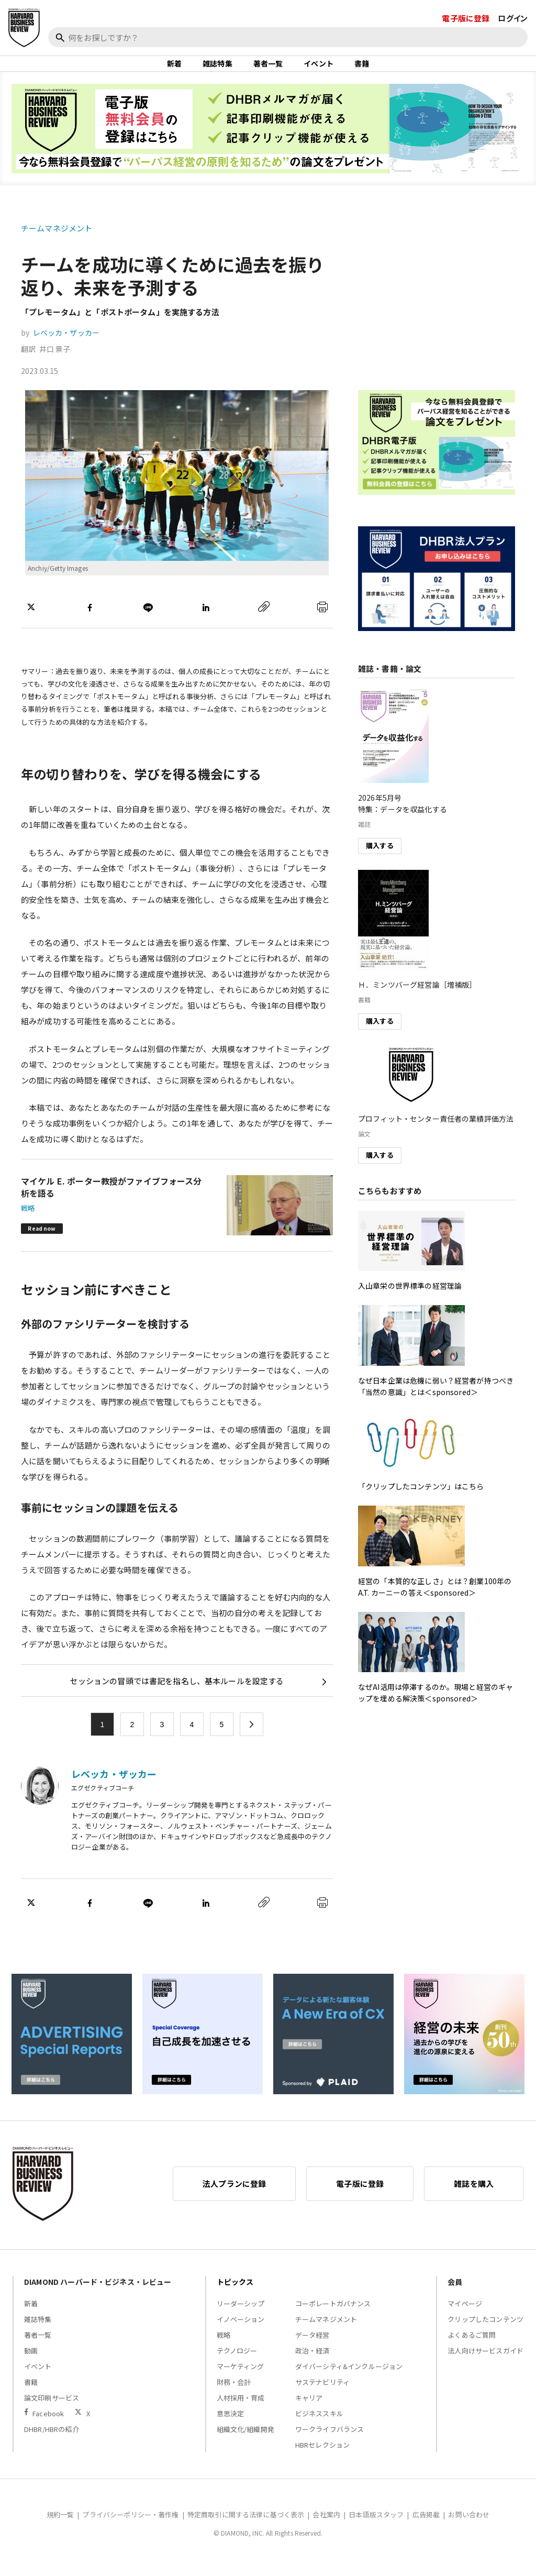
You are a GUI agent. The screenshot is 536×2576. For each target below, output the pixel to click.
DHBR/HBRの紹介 (51, 2442)
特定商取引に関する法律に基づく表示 (246, 2528)
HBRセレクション (322, 2458)
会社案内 (326, 2528)
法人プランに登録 (234, 2196)
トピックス (235, 2295)
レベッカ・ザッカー (66, 346)
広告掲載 (426, 2528)
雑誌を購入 (474, 2196)
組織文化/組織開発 (245, 2442)
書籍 (361, 70)
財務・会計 (234, 2395)
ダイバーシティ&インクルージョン (349, 2379)
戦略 (28, 1221)
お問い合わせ (468, 2528)
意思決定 (230, 2426)
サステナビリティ (322, 2395)
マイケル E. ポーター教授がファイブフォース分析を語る (111, 1200)
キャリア (309, 2411)
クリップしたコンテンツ (485, 2332)
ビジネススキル (319, 2426)
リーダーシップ (241, 2316)
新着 (174, 70)
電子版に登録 (465, 18)
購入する (380, 859)
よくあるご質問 (472, 2348)
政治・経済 (312, 2364)
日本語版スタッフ (376, 2528)
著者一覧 (268, 70)
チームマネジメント (56, 241)
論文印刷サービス (51, 2411)
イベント (318, 70)
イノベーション (241, 2332)
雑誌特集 (217, 70)
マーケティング (240, 2379)
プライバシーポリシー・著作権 (130, 2528)
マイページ (465, 2316)
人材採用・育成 (241, 2411)
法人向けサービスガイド (485, 2364)
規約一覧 (60, 2528)
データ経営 (312, 2348)
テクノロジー (237, 2364)
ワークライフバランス (329, 2442)
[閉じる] (516, 56)
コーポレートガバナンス (333, 2316)
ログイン (513, 18)
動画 (31, 2364)
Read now (41, 1241)
